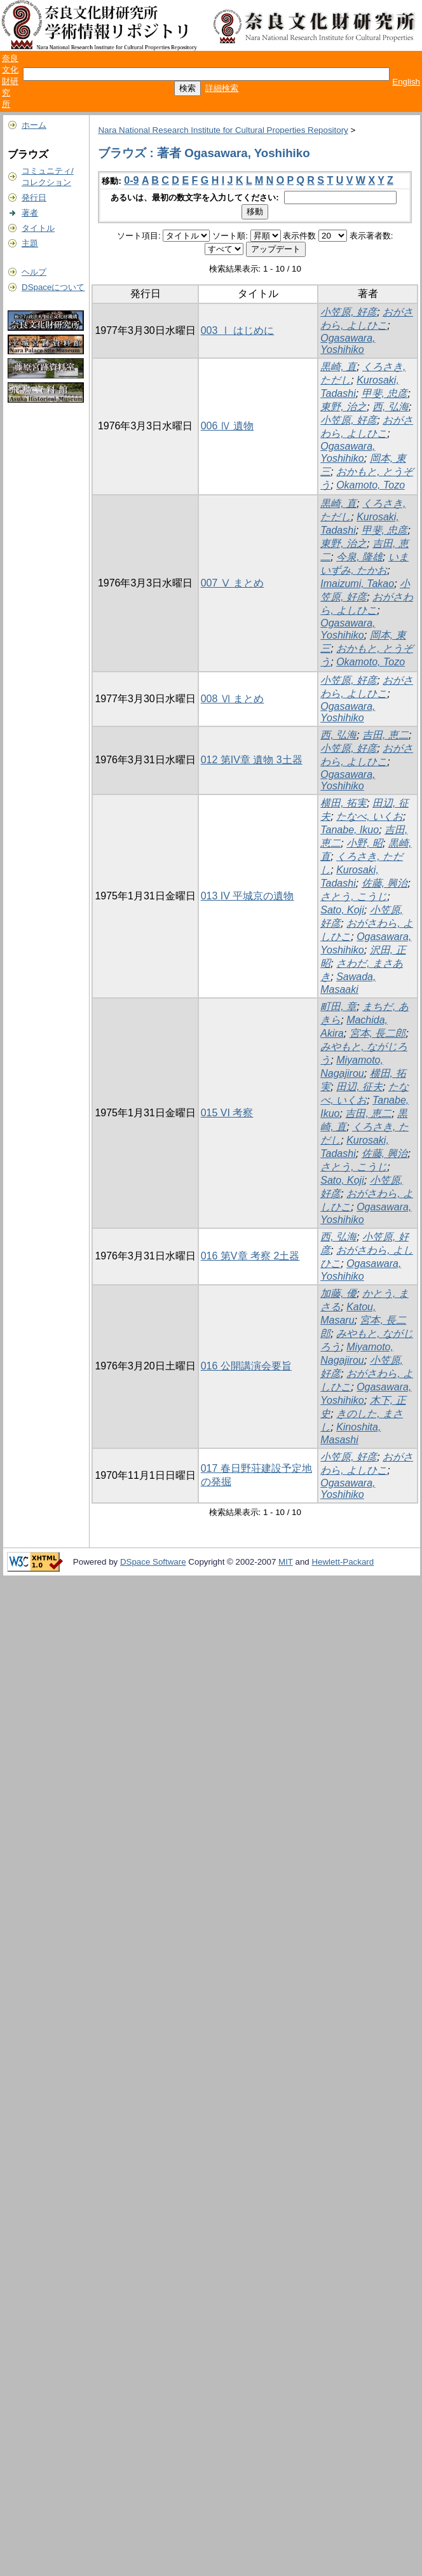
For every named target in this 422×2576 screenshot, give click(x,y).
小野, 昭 (364, 843)
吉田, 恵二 (385, 735)
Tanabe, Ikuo (349, 829)
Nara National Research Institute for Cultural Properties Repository (223, 130)
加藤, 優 (338, 1293)
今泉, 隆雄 (359, 556)
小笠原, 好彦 (348, 312)
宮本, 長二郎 (378, 1033)
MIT (285, 1562)
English (406, 82)
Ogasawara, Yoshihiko (347, 344)
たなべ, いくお (369, 816)
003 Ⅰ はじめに (238, 330)
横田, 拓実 (343, 803)
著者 (30, 213)
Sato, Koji (342, 909)
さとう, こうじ (353, 896)
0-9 (131, 180)
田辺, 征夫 (359, 1086)
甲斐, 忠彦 (385, 393)
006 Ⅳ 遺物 (227, 425)
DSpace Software (153, 1562)
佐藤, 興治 (385, 883)
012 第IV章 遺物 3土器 (252, 759)
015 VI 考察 (227, 1112)
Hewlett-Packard (342, 1562)
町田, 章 (338, 1006)
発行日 (34, 197)
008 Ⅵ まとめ (232, 698)
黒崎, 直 (338, 366)
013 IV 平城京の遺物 (247, 895)
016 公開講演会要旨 (246, 1366)
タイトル (38, 228)
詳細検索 (221, 88)
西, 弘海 (390, 406)
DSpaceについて (53, 287)
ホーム (34, 125)
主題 (30, 243)
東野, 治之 (343, 406)
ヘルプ (34, 272)
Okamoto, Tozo (370, 485)
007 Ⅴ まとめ (232, 583)
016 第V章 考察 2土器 (250, 1255)
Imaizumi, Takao (357, 583)
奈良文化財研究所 (10, 81)
